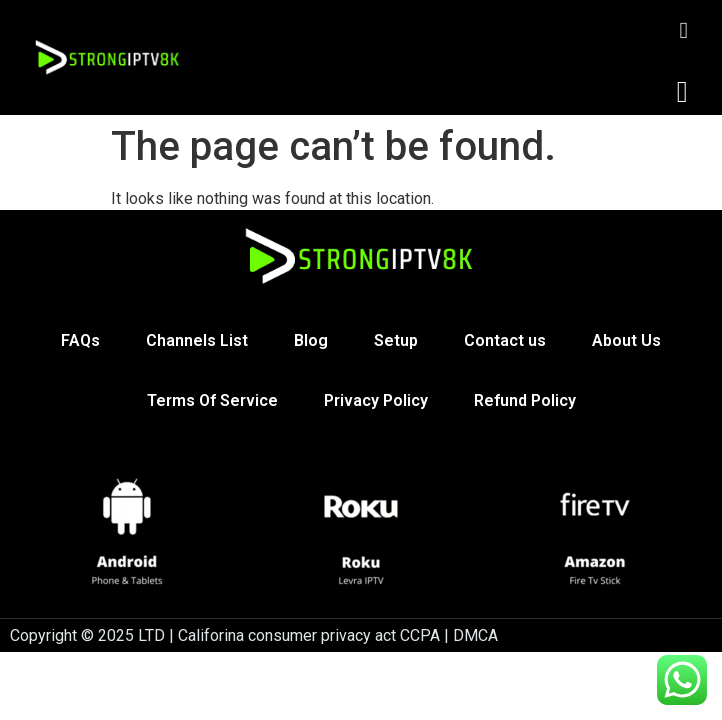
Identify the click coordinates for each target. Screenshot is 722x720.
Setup (396, 340)
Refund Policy (525, 400)
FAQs (80, 340)
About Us (626, 340)
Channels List (197, 340)
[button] (682, 91)
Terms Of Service (212, 400)
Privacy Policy (376, 400)
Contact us (505, 340)
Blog (311, 340)
